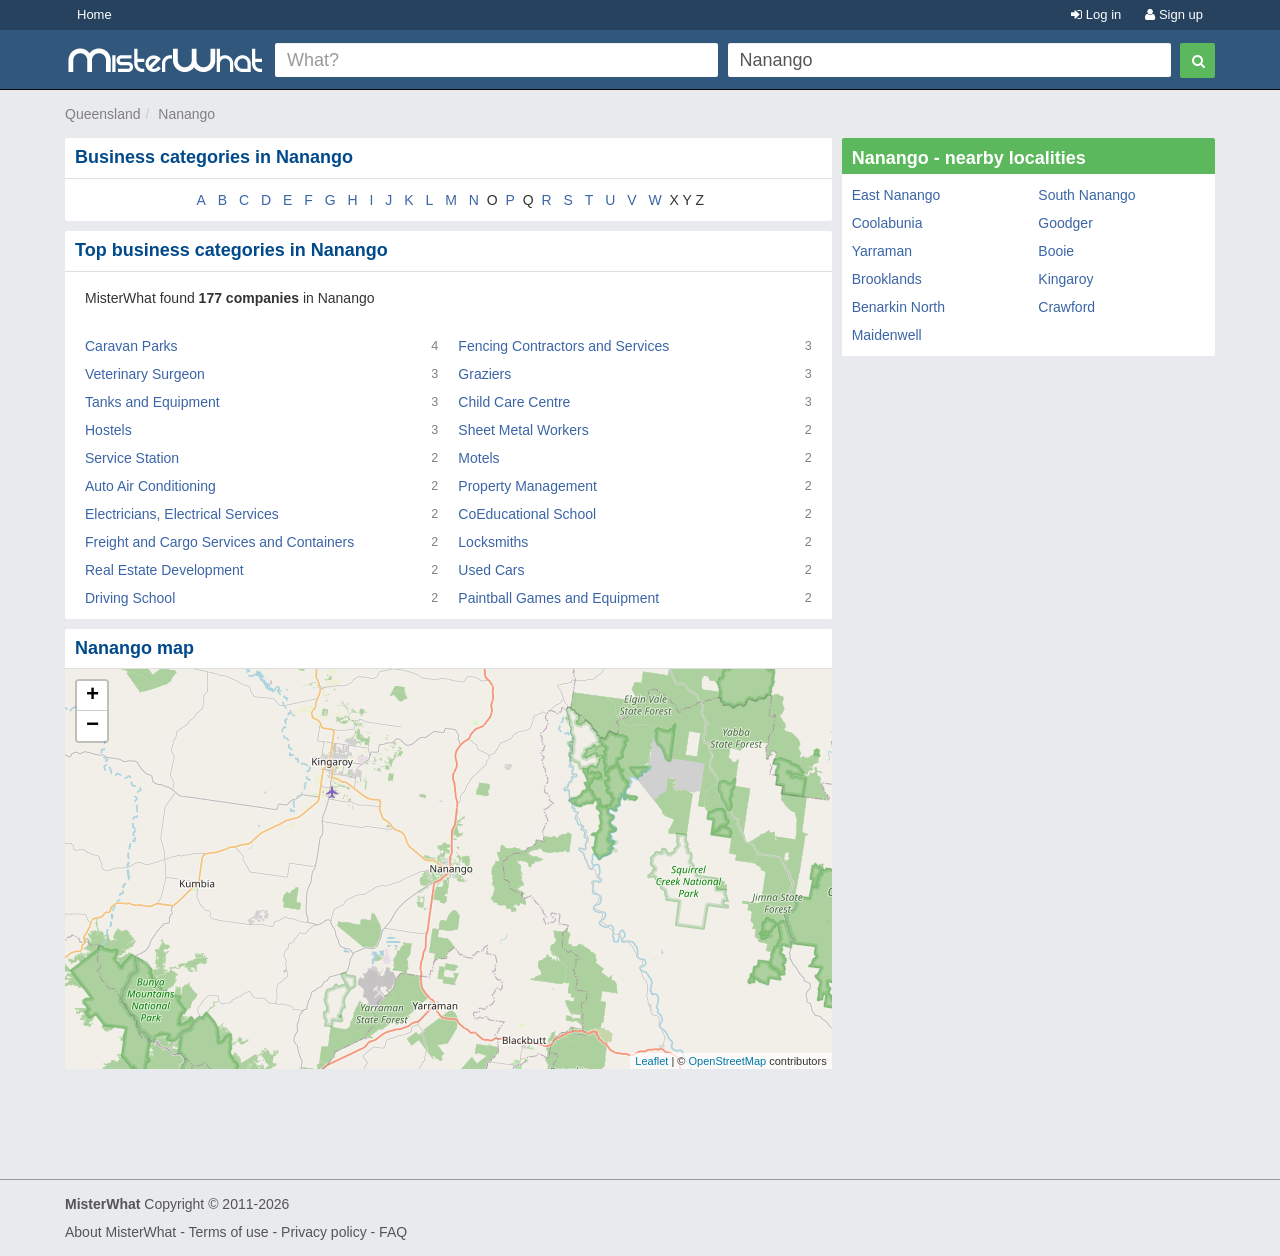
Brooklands (887, 279)
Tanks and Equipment (152, 402)
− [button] (92, 726)
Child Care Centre (514, 402)
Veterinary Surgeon (145, 374)
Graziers (484, 374)
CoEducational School (527, 514)
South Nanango (1086, 195)
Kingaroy (1065, 279)
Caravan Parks (131, 346)
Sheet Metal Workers (523, 430)
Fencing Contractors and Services (563, 346)
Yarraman (882, 251)
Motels (478, 458)
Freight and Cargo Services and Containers (219, 542)
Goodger (1065, 223)
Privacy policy (324, 1232)
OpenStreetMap (727, 1061)
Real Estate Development (164, 570)
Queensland (103, 114)
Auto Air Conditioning (150, 486)
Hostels (108, 430)
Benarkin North (898, 307)
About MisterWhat (120, 1232)
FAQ (393, 1232)
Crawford (1066, 307)
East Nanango (896, 195)
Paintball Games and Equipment (558, 598)
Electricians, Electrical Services (182, 514)
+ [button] (92, 696)
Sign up (1174, 14)
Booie (1056, 251)
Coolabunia (887, 223)
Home (94, 14)
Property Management (527, 486)
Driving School (130, 598)
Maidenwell (887, 335)
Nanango (186, 114)
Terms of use (228, 1232)
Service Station (132, 458)
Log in (1096, 14)
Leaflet (651, 1061)
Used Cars (491, 570)
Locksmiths (493, 542)
